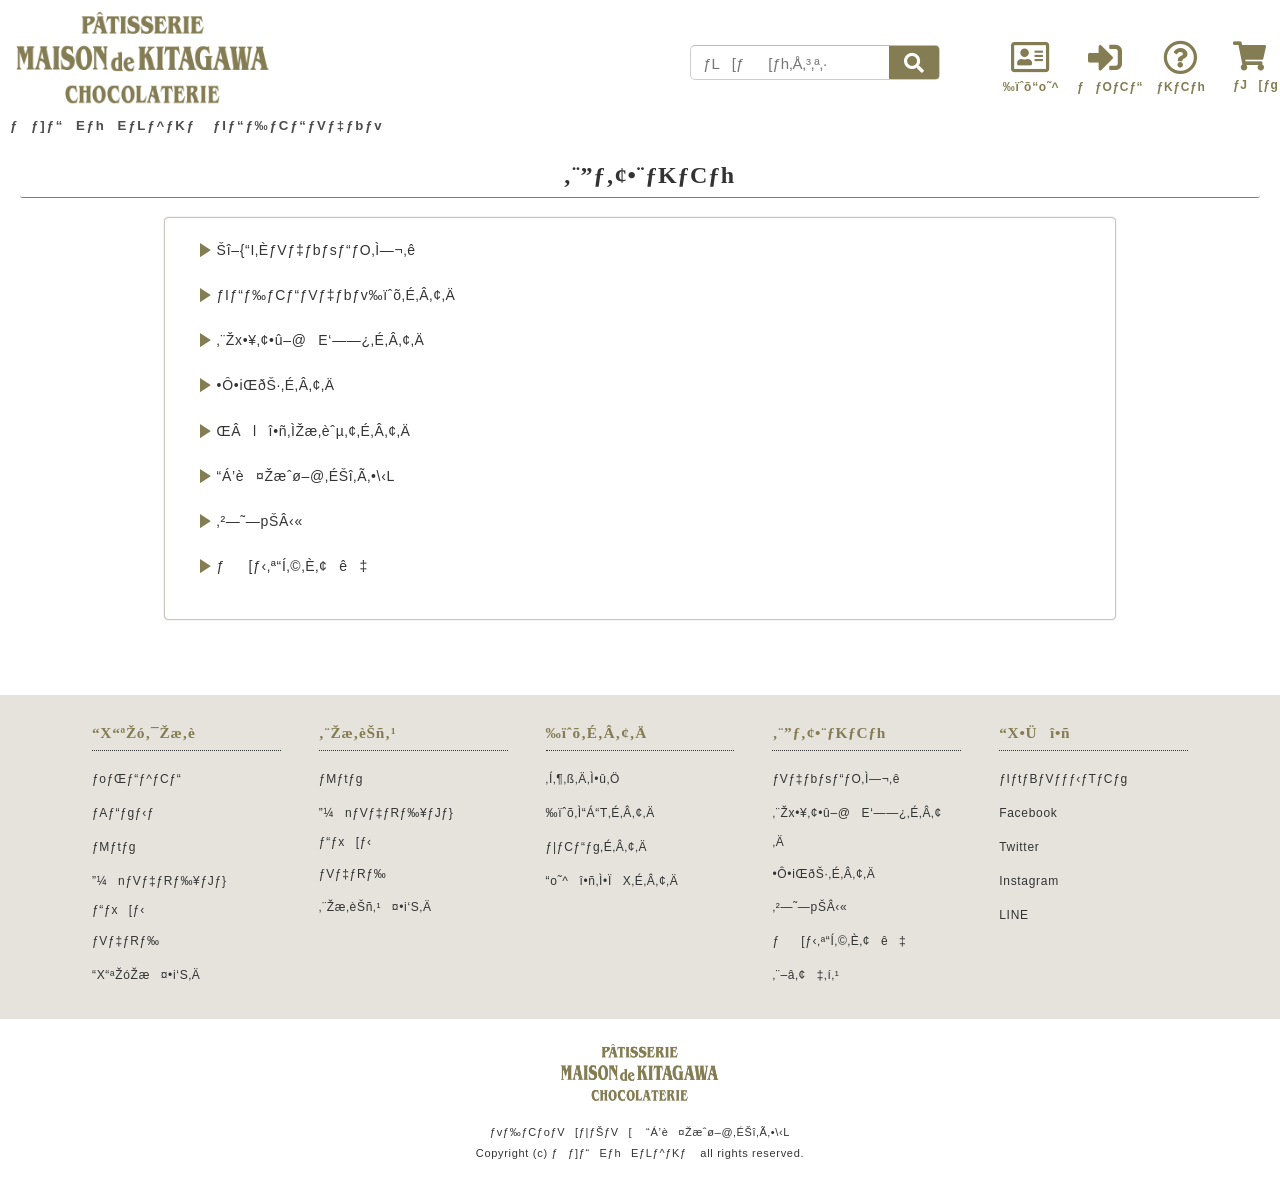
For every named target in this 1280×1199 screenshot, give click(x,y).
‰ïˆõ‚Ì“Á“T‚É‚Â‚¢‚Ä (600, 813)
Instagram (1029, 881)
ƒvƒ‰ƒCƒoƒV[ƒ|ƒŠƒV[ (561, 1132)
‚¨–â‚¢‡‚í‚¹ (805, 975)
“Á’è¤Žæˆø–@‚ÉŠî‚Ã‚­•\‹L (306, 476)
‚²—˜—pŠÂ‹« (260, 521)
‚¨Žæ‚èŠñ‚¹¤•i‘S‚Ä (375, 907)
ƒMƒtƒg (114, 847)
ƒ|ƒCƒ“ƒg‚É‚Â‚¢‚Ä (597, 847)
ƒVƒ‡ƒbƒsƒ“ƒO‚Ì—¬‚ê (836, 779)
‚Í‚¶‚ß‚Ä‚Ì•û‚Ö (583, 779)
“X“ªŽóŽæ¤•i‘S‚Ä (146, 975)
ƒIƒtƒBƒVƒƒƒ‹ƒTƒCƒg (1063, 779)
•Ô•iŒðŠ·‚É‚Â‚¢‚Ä (276, 385)
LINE (1013, 915)
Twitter (1019, 847)
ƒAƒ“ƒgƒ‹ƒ (128, 813)
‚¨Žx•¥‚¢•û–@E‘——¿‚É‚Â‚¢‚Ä (321, 340)
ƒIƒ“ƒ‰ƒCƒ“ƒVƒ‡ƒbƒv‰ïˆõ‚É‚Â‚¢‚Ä (336, 295)
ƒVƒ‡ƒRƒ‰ (126, 941)
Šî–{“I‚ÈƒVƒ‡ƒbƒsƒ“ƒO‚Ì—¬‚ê (316, 250)
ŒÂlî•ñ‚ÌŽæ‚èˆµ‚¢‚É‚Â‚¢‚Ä (314, 431)
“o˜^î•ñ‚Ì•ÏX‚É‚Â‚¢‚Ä (612, 881)
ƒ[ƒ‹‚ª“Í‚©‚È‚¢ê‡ (292, 566)
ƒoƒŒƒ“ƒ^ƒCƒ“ (136, 779)
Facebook (1028, 813)
